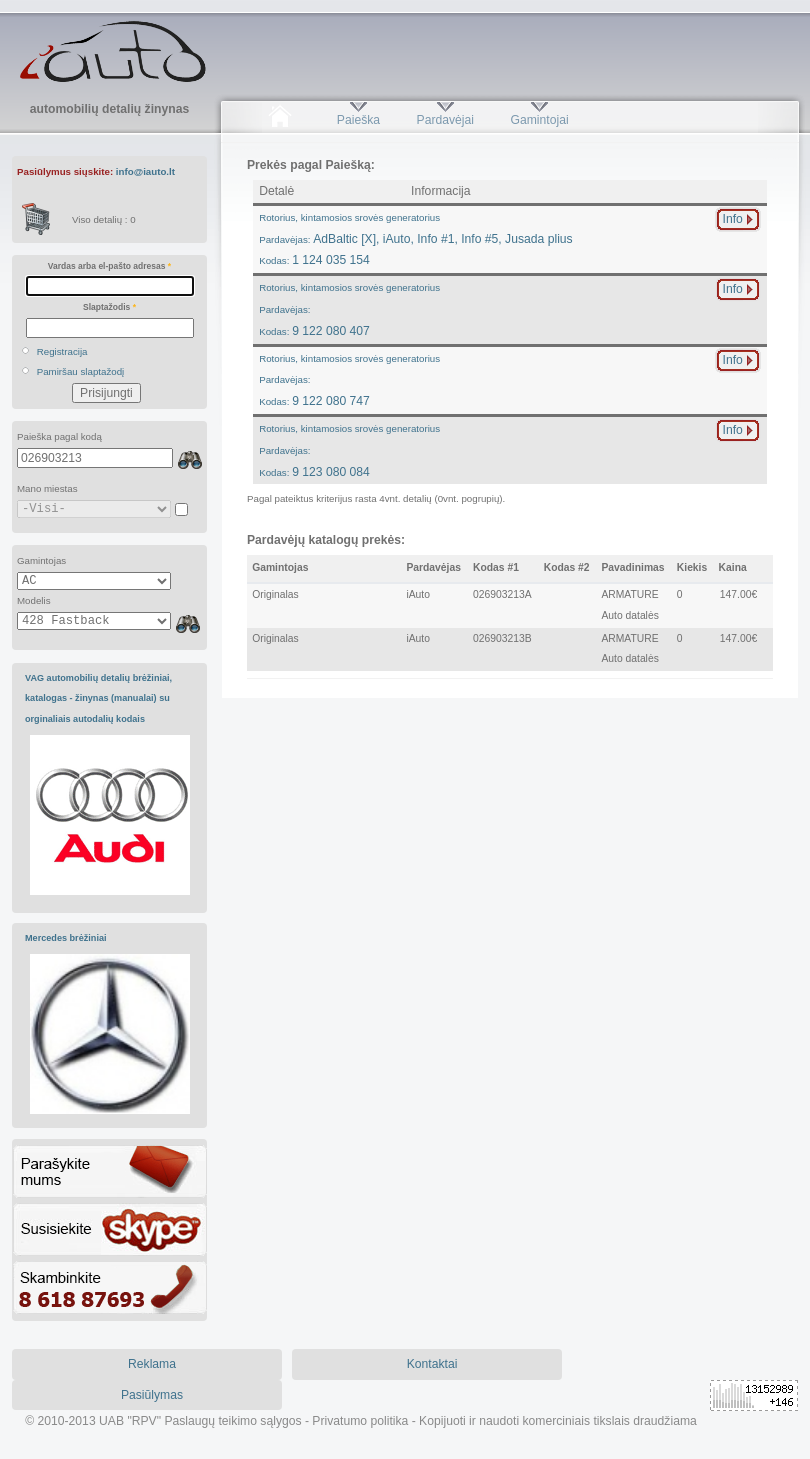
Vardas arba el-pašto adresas (109, 266)
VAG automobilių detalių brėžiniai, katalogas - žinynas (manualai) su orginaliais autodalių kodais (98, 698)
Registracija (62, 351)
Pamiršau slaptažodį (81, 371)
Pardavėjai (445, 120)
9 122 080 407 (349, 309)
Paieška (358, 120)
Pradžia (279, 120)
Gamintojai (539, 120)
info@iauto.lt (145, 171)
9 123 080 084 (349, 450)
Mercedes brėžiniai (66, 938)
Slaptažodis (109, 307)
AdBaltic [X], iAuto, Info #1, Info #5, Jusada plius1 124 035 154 (416, 239)
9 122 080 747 (349, 380)
